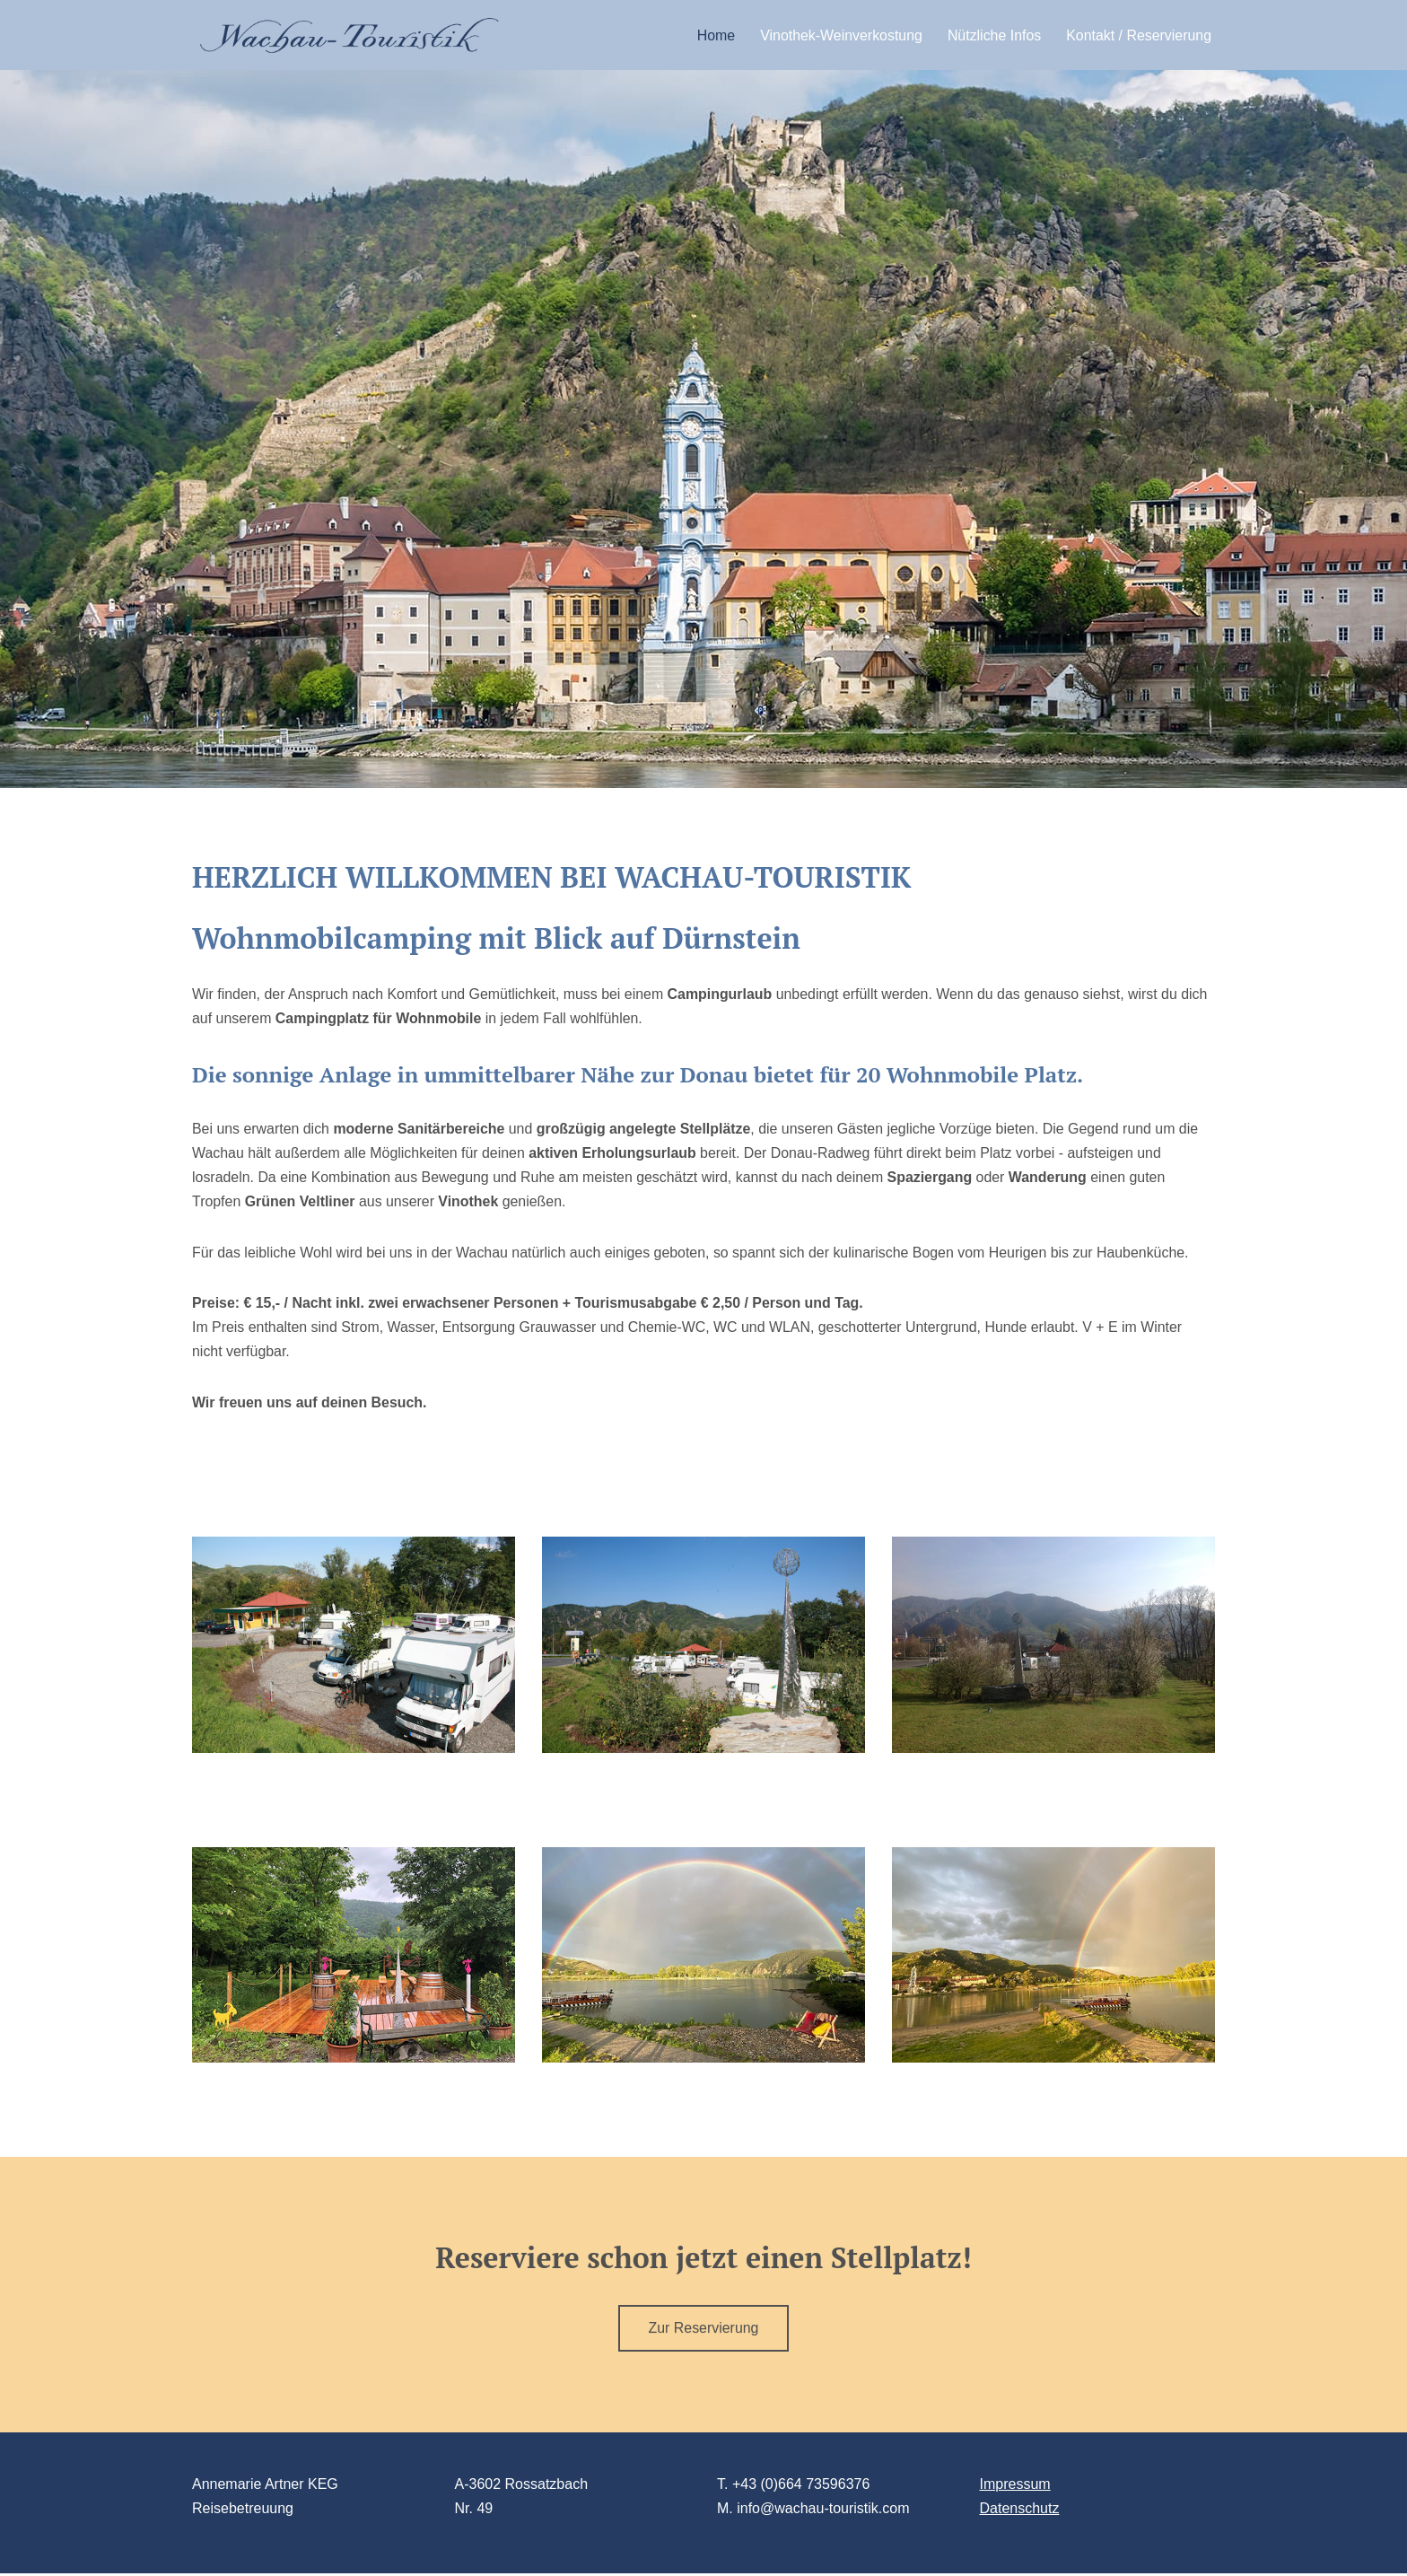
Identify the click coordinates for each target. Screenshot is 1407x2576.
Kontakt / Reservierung (1138, 35)
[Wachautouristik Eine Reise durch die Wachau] (349, 35)
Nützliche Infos (993, 35)
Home (714, 35)
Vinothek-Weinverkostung (840, 35)
